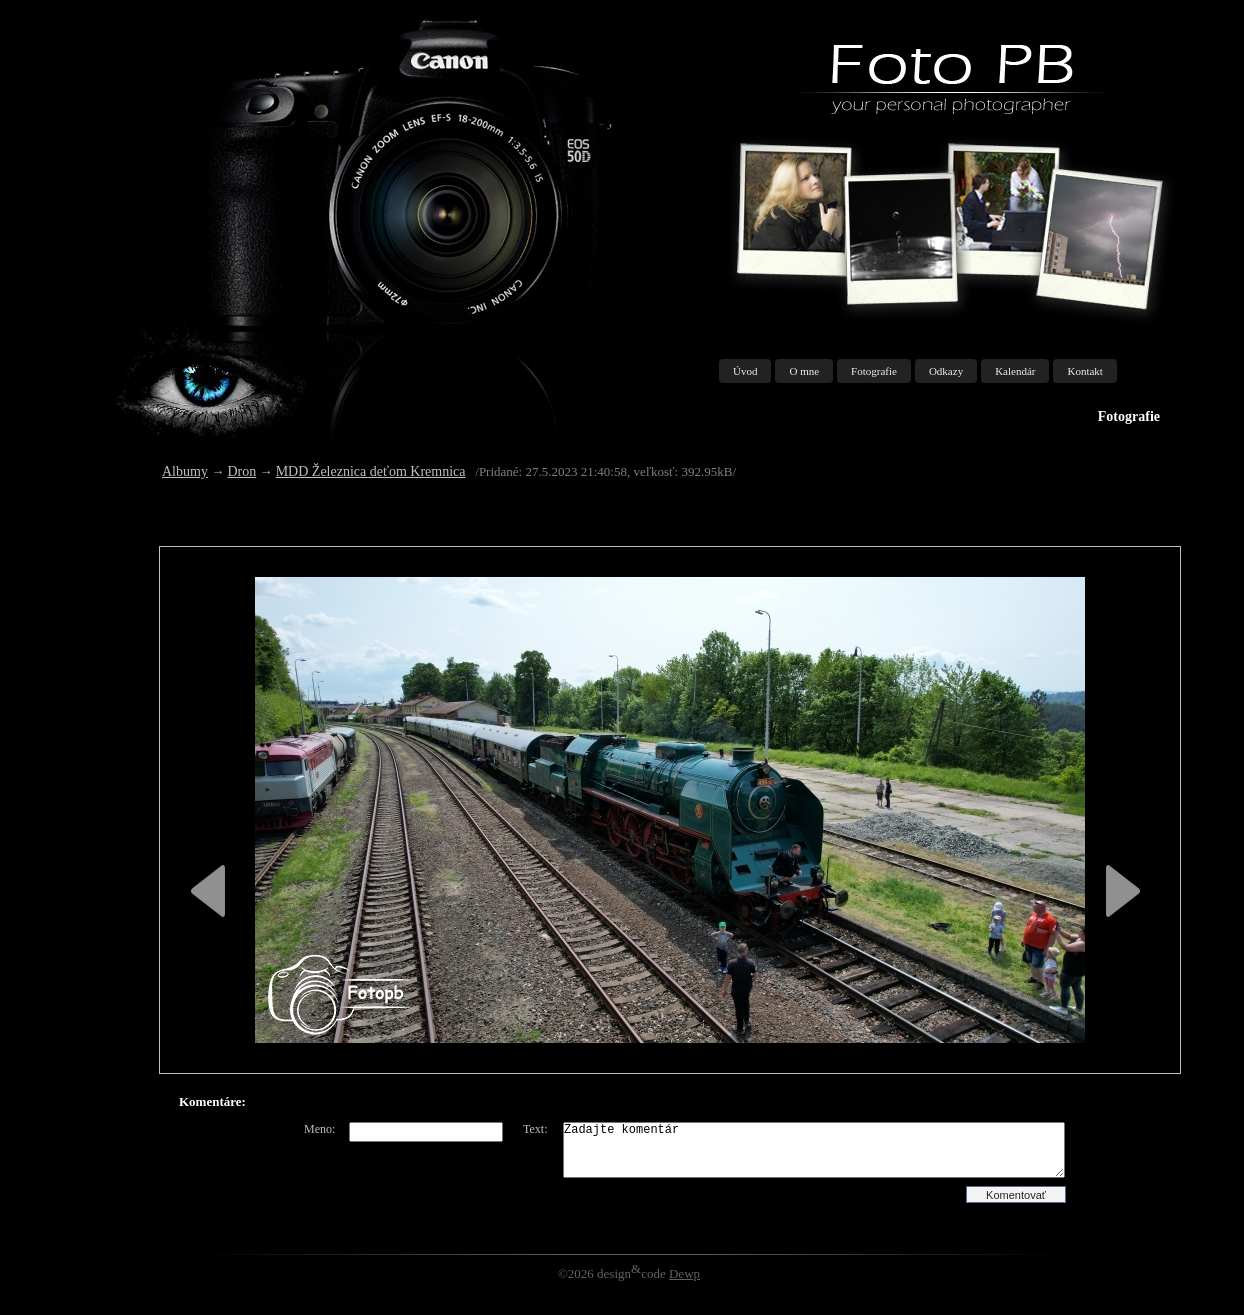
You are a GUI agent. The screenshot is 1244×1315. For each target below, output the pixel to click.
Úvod (745, 371)
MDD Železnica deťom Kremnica (371, 471)
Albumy (185, 471)
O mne (804, 371)
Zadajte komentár (814, 1150)
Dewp (684, 1273)
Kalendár (1015, 371)
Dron (241, 471)
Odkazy (946, 371)
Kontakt (1084, 371)
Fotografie (874, 371)
